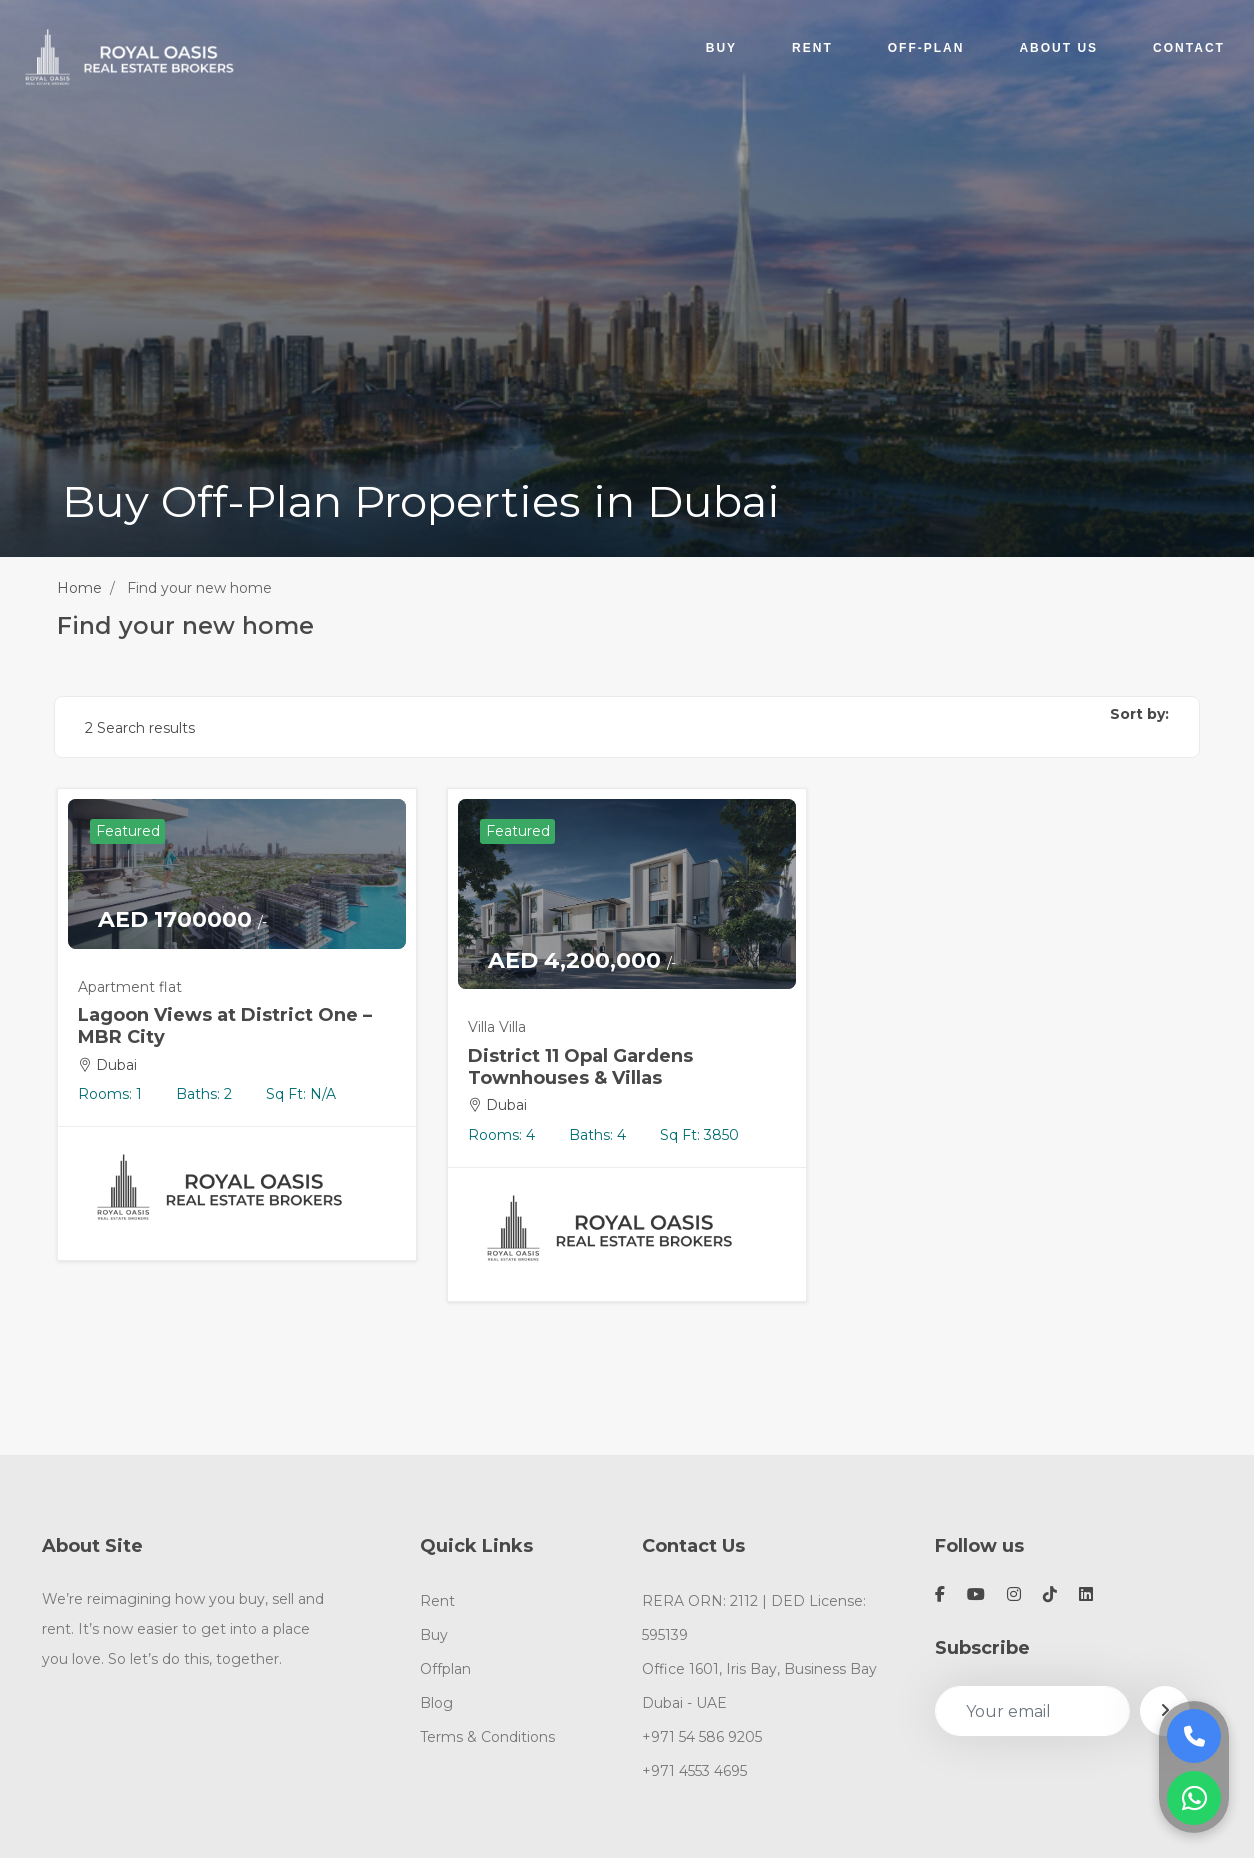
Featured (128, 831)
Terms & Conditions (487, 1737)
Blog (436, 1703)
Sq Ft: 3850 (699, 1135)
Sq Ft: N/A (301, 1094)
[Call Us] (1194, 1736)
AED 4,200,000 (582, 961)
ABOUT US (1058, 46)
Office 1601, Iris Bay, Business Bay (759, 1669)
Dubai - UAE (684, 1703)
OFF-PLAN (925, 46)
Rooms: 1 (110, 1094)
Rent (437, 1601)
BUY (720, 46)
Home (79, 588)
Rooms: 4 (501, 1135)
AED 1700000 (182, 920)
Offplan (445, 1669)
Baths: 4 (597, 1135)
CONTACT (1188, 46)
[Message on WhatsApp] (1194, 1798)
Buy (434, 1635)
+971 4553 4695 (694, 1771)
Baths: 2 (204, 1094)
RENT (811, 46)
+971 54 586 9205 (702, 1737)
